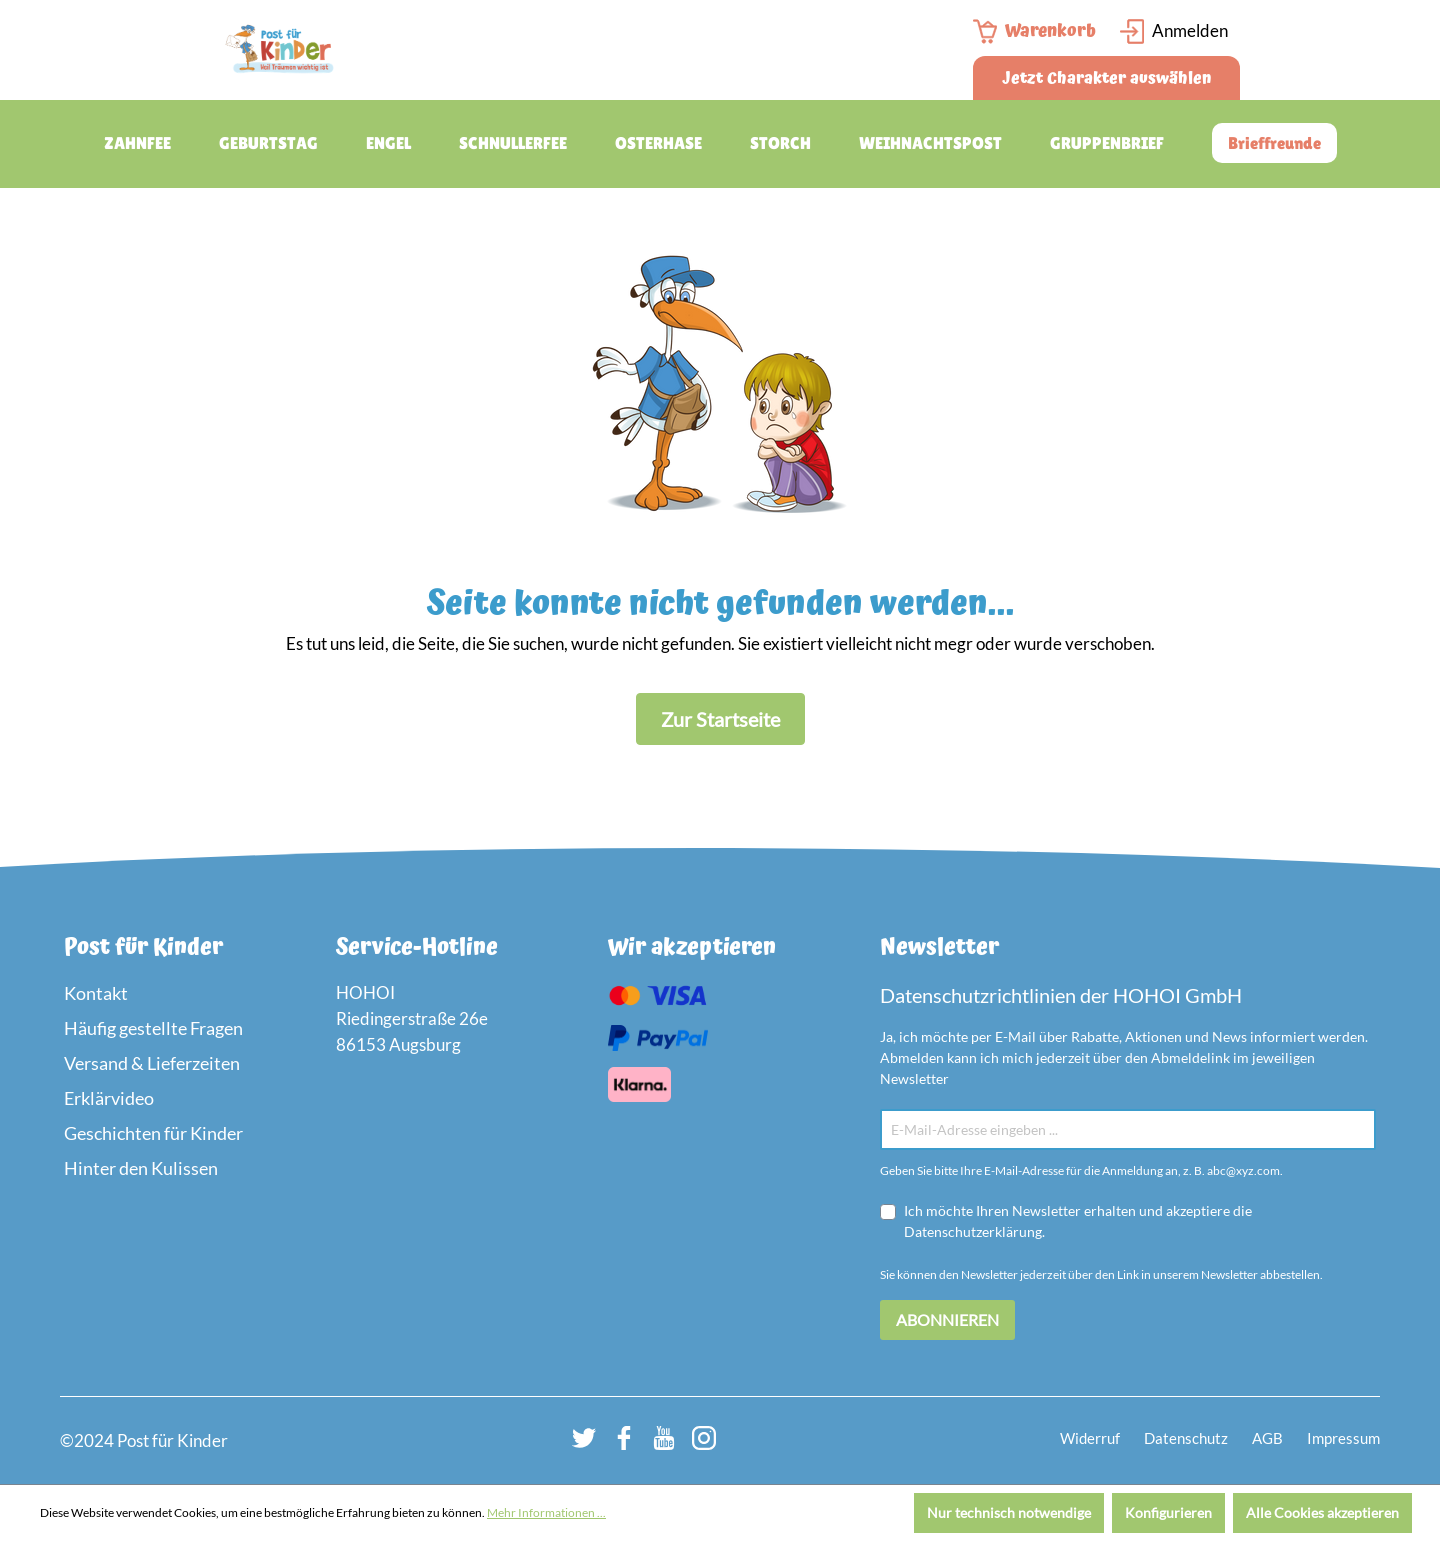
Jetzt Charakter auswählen (1107, 78)
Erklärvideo (109, 1098)
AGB (1267, 1438)
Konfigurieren (1168, 1512)
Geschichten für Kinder (153, 1133)
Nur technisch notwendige (1009, 1512)
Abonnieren (947, 1319)
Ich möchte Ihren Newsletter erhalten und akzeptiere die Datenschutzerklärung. (1078, 1221)
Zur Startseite (720, 719)
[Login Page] (1174, 31)
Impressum (1343, 1438)
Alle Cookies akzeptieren (1322, 1512)
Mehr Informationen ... (546, 1512)
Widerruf (1090, 1438)
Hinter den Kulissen (141, 1168)
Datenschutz (1186, 1438)
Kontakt (96, 993)
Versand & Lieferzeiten (152, 1063)
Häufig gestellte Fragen (153, 1028)
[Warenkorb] (1040, 31)
